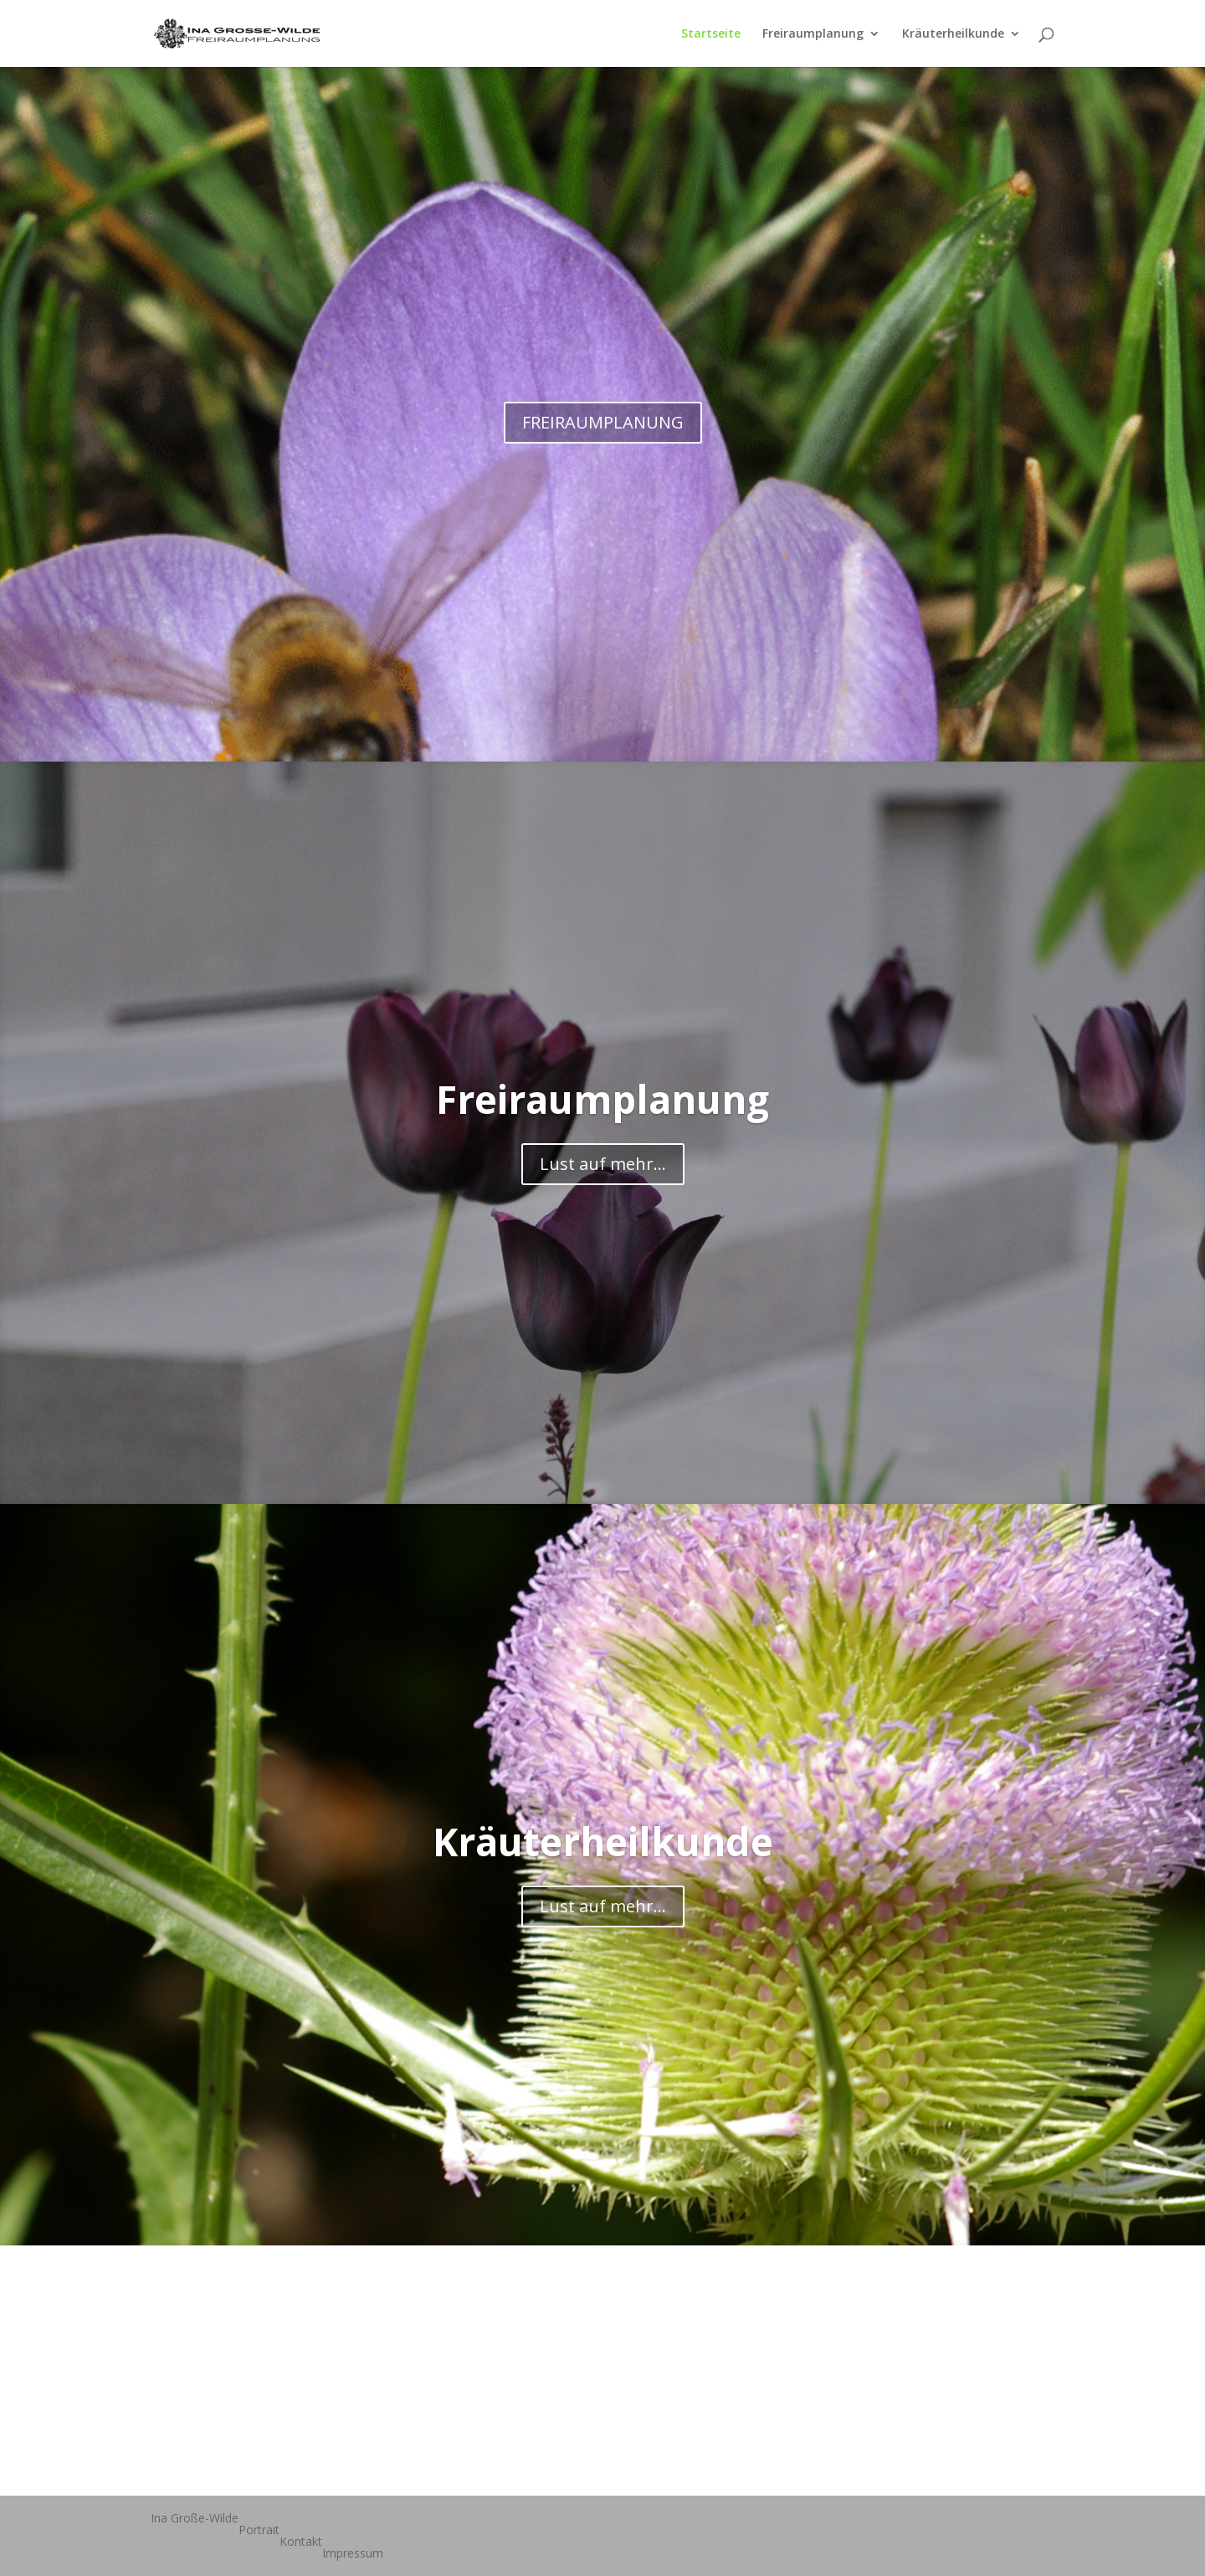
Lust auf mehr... (603, 1163)
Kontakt (300, 2541)
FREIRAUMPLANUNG (603, 422)
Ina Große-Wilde (194, 2518)
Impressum (352, 2553)
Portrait (258, 2530)
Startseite (711, 34)
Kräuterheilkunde (953, 34)
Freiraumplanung (813, 34)
